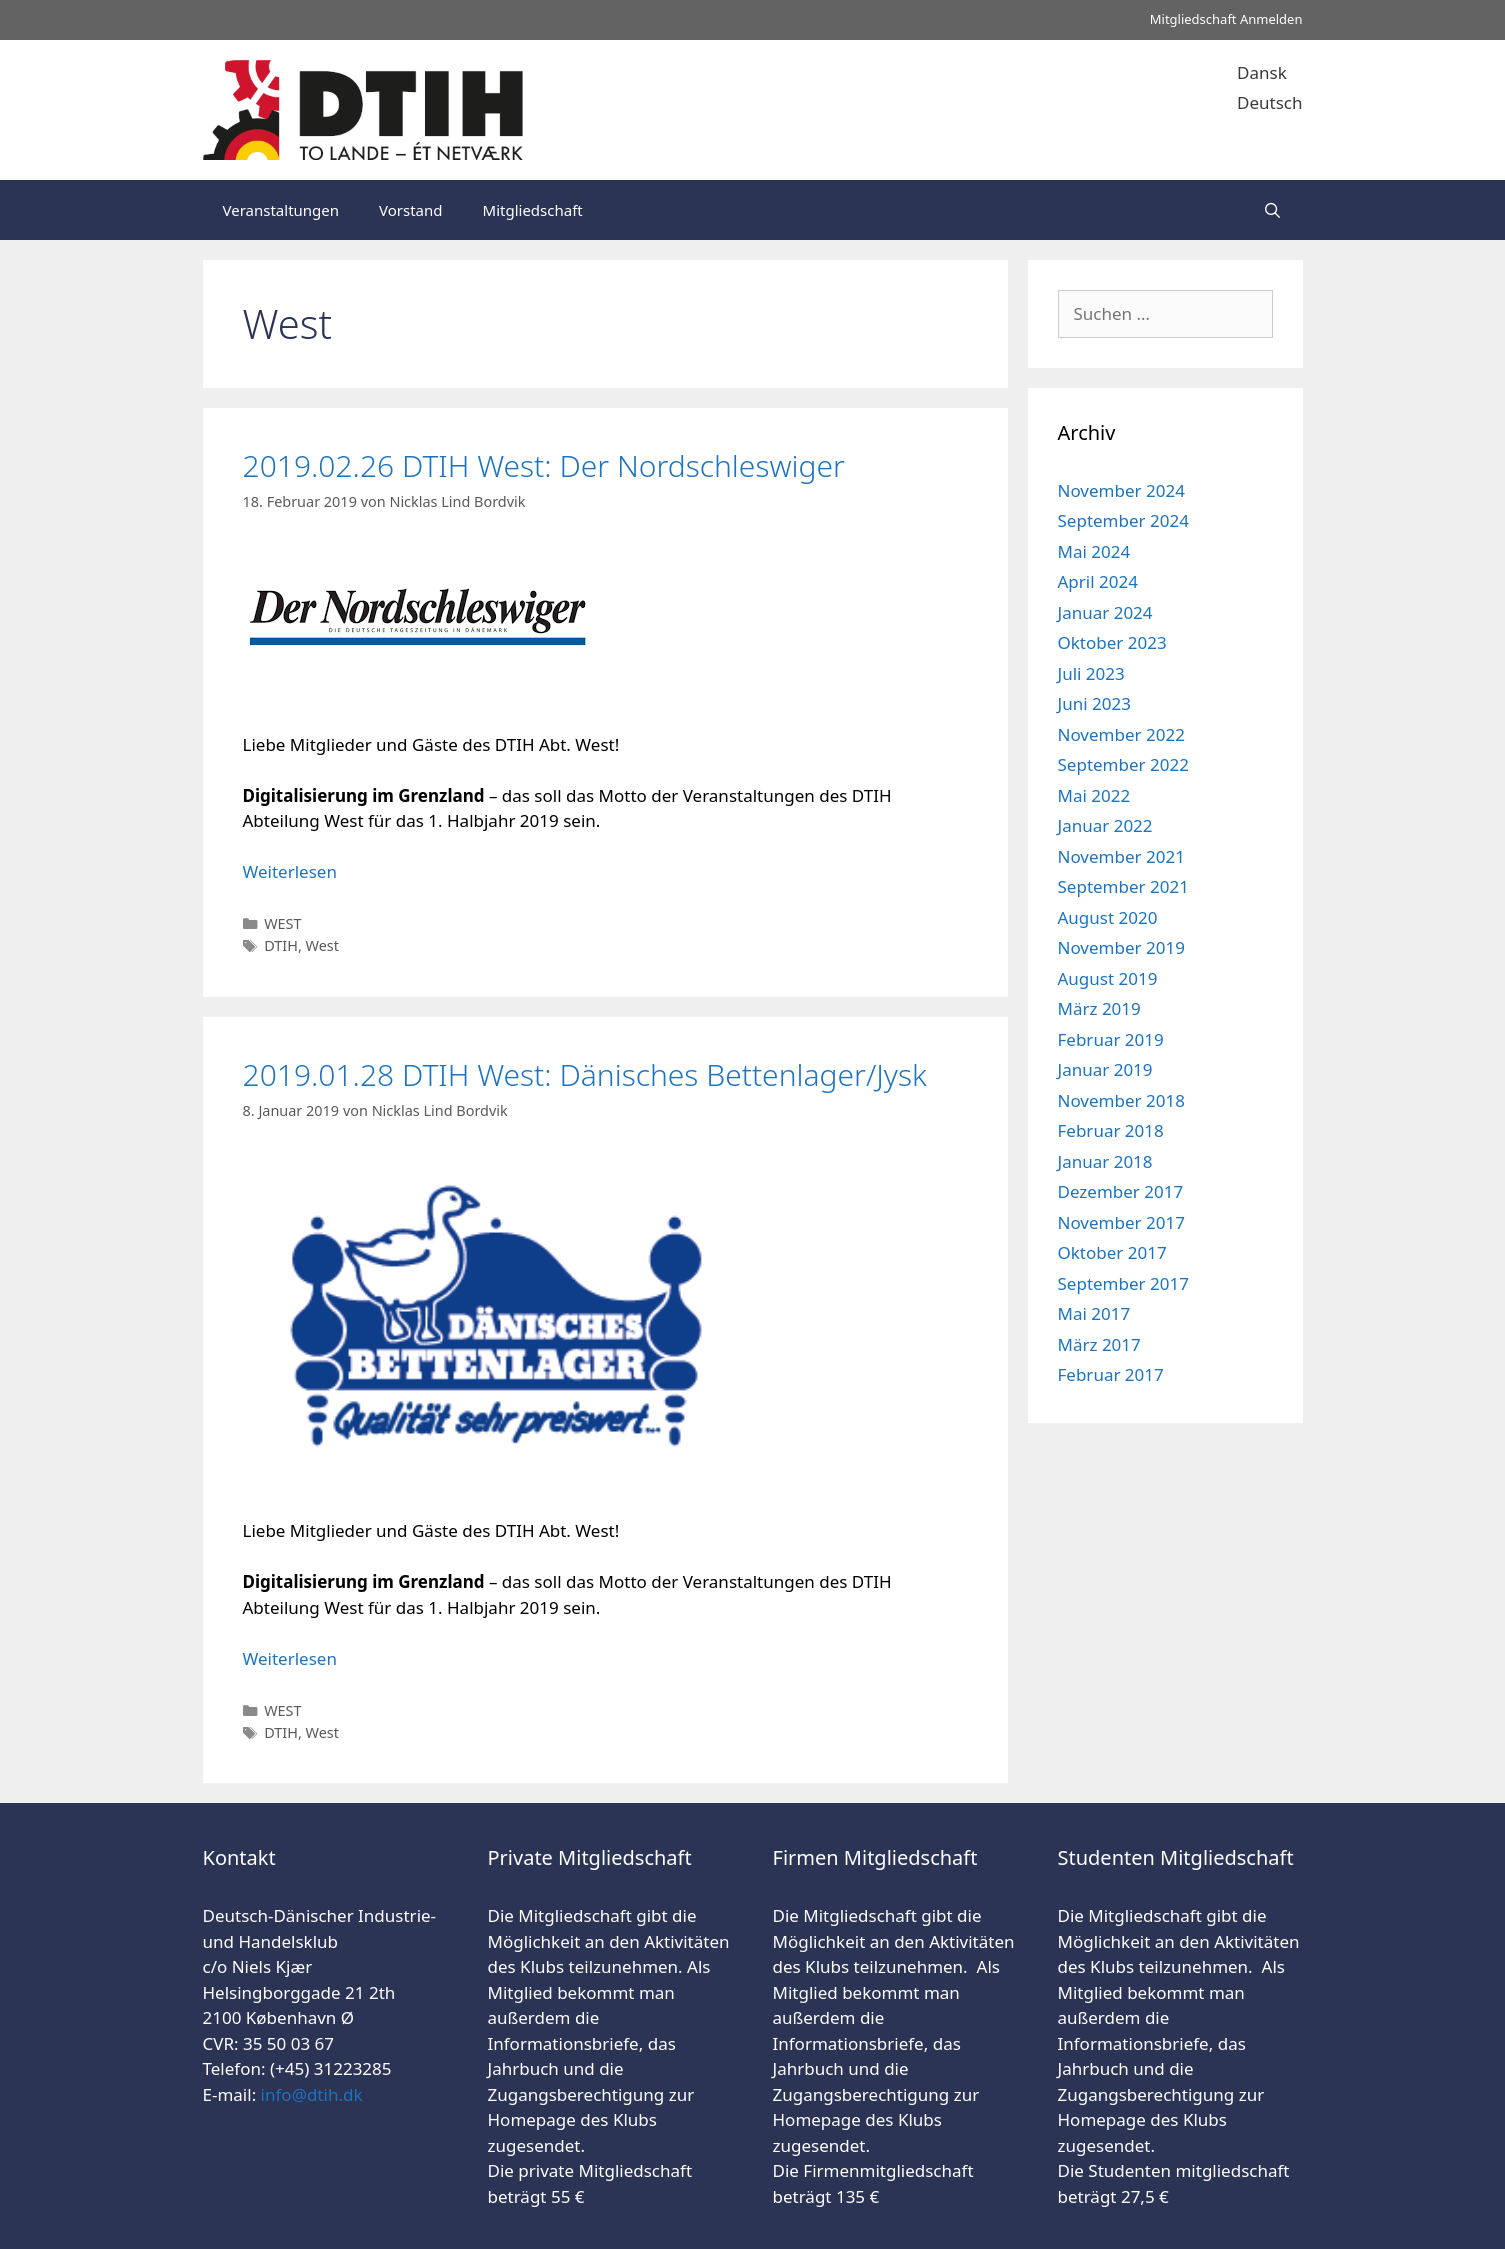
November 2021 (1121, 856)
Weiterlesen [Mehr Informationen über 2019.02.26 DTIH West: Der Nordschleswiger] (290, 871)
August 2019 (1108, 978)
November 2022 (1121, 734)
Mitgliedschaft (533, 210)
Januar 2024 (1105, 612)
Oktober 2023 (1112, 642)
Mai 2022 (1094, 795)
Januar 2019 (1105, 1069)
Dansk (1262, 72)
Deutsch (1269, 102)
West (322, 945)
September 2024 (1123, 520)
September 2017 (1123, 1283)
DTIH (281, 945)
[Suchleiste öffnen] (1272, 210)
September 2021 (1123, 886)
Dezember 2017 (1121, 1191)
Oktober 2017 (1112, 1252)
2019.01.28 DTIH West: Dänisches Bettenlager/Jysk (585, 1074)
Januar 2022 (1105, 825)
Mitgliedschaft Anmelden (1226, 19)
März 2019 (1099, 1008)
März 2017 (1099, 1344)
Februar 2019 (1111, 1039)
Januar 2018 (1105, 1161)
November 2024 (1121, 490)
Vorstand (410, 210)
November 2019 (1121, 947)
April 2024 (1098, 581)
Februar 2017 (1111, 1374)
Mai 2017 (1094, 1313)
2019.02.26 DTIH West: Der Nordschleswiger (544, 465)
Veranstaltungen (281, 210)
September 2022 (1123, 764)
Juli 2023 (1091, 673)
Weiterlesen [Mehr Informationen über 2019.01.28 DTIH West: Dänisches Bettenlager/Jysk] (290, 1658)
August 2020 (1108, 917)
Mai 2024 (1094, 551)
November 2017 (1121, 1222)
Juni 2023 (1094, 703)
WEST (282, 923)
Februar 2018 (1111, 1130)
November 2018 (1121, 1100)
